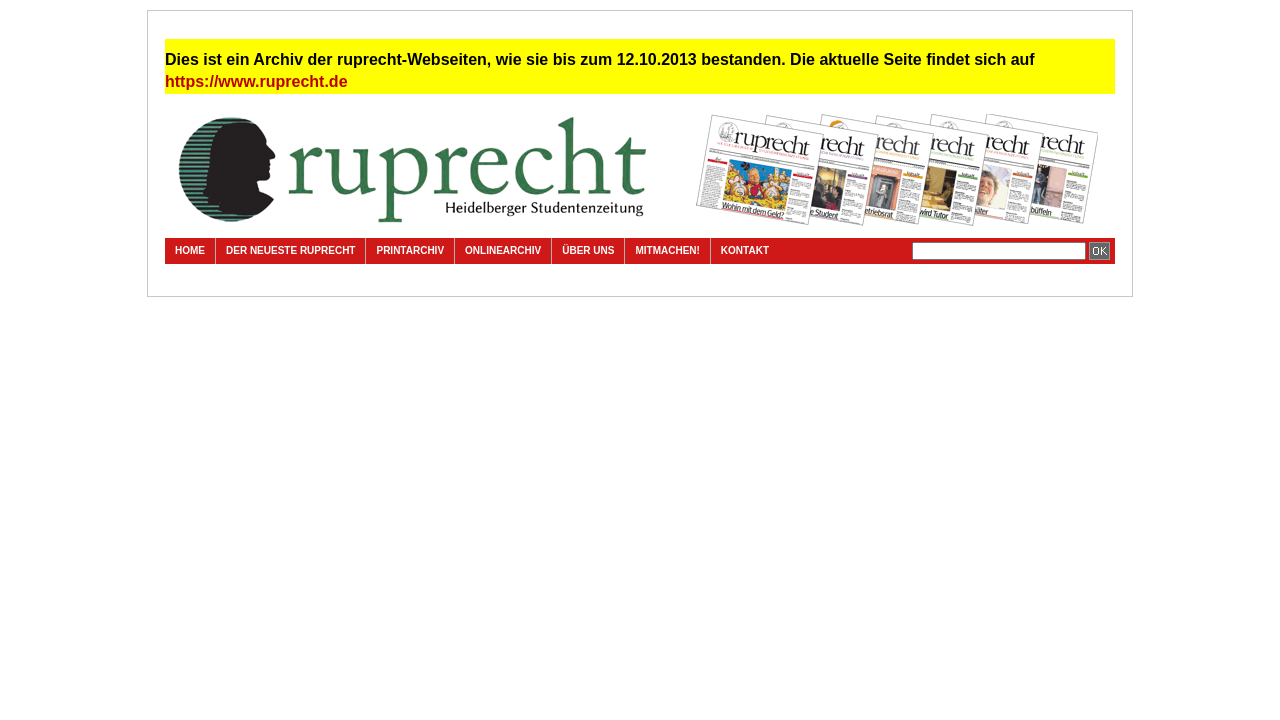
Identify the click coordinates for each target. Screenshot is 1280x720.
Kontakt (745, 250)
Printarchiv (410, 250)
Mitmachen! (667, 250)
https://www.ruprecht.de (256, 81)
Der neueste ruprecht (290, 250)
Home (190, 250)
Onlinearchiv (503, 250)
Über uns (588, 250)
